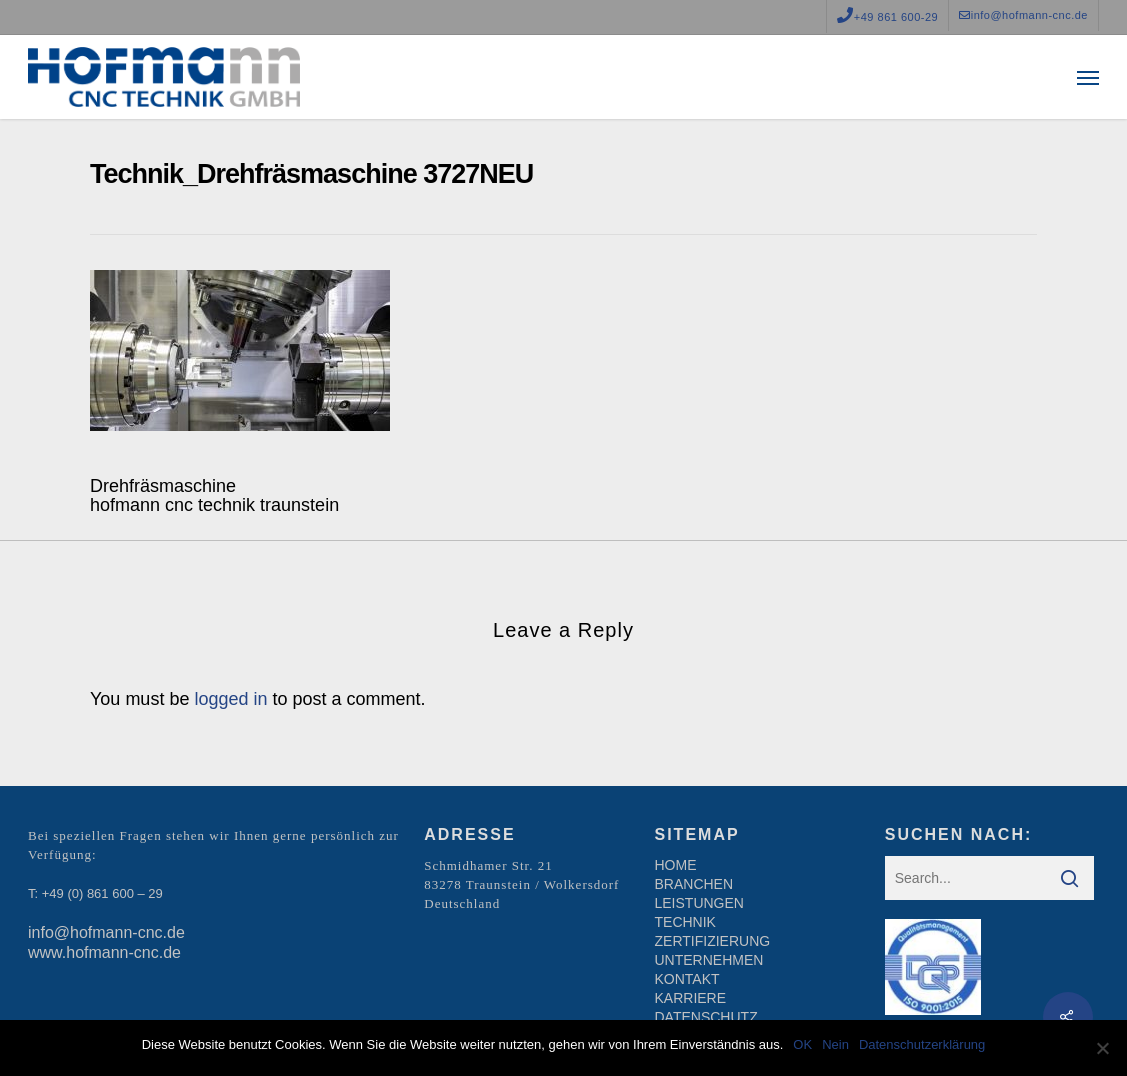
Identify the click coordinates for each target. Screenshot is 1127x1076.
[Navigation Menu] (1088, 77)
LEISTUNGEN (699, 903)
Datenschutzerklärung (922, 1044)
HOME (676, 865)
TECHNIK (685, 922)
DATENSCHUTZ (706, 1017)
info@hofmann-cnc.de (106, 932)
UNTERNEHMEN (709, 960)
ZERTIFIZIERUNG (713, 941)
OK (802, 1044)
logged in (230, 699)
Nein (835, 1044)
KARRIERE (691, 998)
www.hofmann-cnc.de (104, 952)
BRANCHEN (694, 884)
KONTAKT (687, 979)
